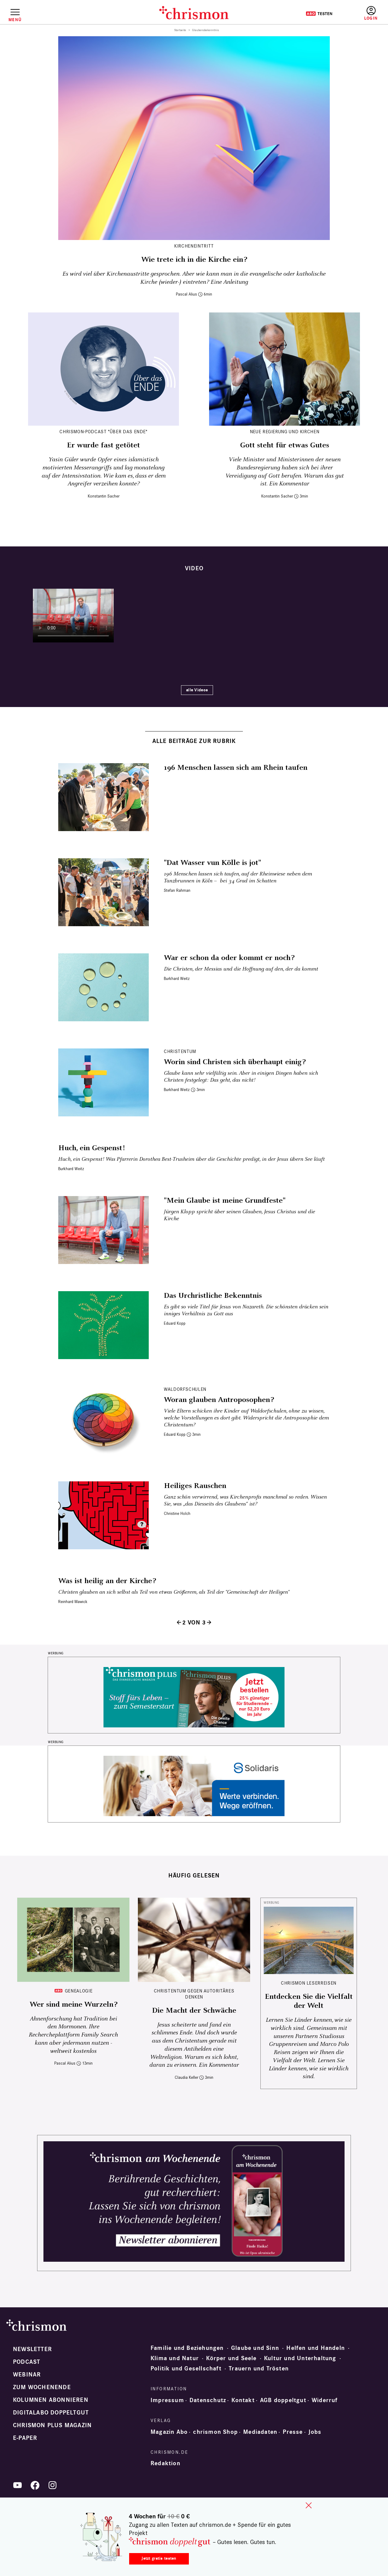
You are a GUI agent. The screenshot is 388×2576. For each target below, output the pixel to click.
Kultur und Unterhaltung (300, 2358)
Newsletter (32, 2349)
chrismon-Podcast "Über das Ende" (103, 431)
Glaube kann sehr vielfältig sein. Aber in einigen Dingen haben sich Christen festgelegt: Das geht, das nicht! (241, 1076)
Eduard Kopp (175, 1323)
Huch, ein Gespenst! (91, 1148)
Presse (293, 2432)
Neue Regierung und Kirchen (285, 431)
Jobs (315, 2432)
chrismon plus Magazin (52, 2425)
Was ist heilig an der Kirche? (107, 1581)
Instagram (52, 2485)
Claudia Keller (186, 2077)
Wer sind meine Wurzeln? (73, 2004)
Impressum (167, 2400)
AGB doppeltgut (283, 2400)
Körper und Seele (231, 2358)
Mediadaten (260, 2432)
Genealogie (78, 1991)
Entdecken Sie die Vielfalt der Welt (309, 2001)
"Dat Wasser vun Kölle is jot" (212, 863)
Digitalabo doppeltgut (51, 2412)
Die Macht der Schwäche (194, 2010)
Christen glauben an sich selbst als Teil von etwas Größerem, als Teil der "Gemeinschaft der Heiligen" (173, 1592)
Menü (14, 19)
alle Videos (197, 690)
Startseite (180, 30)
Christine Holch (177, 1513)
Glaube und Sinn (255, 2348)
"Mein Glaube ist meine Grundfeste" (224, 1200)
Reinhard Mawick (72, 1601)
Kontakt (242, 2400)
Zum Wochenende (42, 2387)
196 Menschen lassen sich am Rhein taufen (235, 768)
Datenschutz (207, 2400)
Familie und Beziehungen (187, 2348)
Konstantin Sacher (103, 496)
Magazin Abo (169, 2432)
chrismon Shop (215, 2432)
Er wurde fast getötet (103, 445)
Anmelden (371, 13)
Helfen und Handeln (315, 2348)
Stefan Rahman (177, 890)
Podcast (26, 2362)
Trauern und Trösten (259, 2368)
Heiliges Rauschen (195, 1486)
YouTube (17, 2485)
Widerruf (325, 2400)
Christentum (180, 1051)
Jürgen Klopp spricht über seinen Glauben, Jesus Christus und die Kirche (239, 1215)
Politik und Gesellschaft (186, 2368)
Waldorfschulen (185, 1389)
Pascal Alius (186, 294)
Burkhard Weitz (177, 978)
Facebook (35, 2485)
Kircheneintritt (194, 246)
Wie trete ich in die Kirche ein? (194, 259)
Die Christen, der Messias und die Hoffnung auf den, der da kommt (241, 969)
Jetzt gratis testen (159, 2558)
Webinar (27, 2374)
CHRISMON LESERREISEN (308, 1983)
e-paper (25, 2438)
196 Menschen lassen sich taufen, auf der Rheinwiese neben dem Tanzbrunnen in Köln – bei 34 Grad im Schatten (238, 877)
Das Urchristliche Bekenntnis (213, 1296)
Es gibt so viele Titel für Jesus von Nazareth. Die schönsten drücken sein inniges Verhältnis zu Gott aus (246, 1310)
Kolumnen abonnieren (50, 2400)
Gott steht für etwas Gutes (284, 445)
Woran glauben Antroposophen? (219, 1400)
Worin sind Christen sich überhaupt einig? (235, 1062)
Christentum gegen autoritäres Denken (194, 1994)
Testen (319, 13)
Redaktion (165, 2463)
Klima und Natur (175, 2358)
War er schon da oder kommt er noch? (229, 958)
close (309, 2505)
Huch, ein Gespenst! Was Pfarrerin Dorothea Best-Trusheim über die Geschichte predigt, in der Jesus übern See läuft (191, 1159)
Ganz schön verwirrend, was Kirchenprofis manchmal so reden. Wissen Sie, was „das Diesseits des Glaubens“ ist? (245, 1500)
